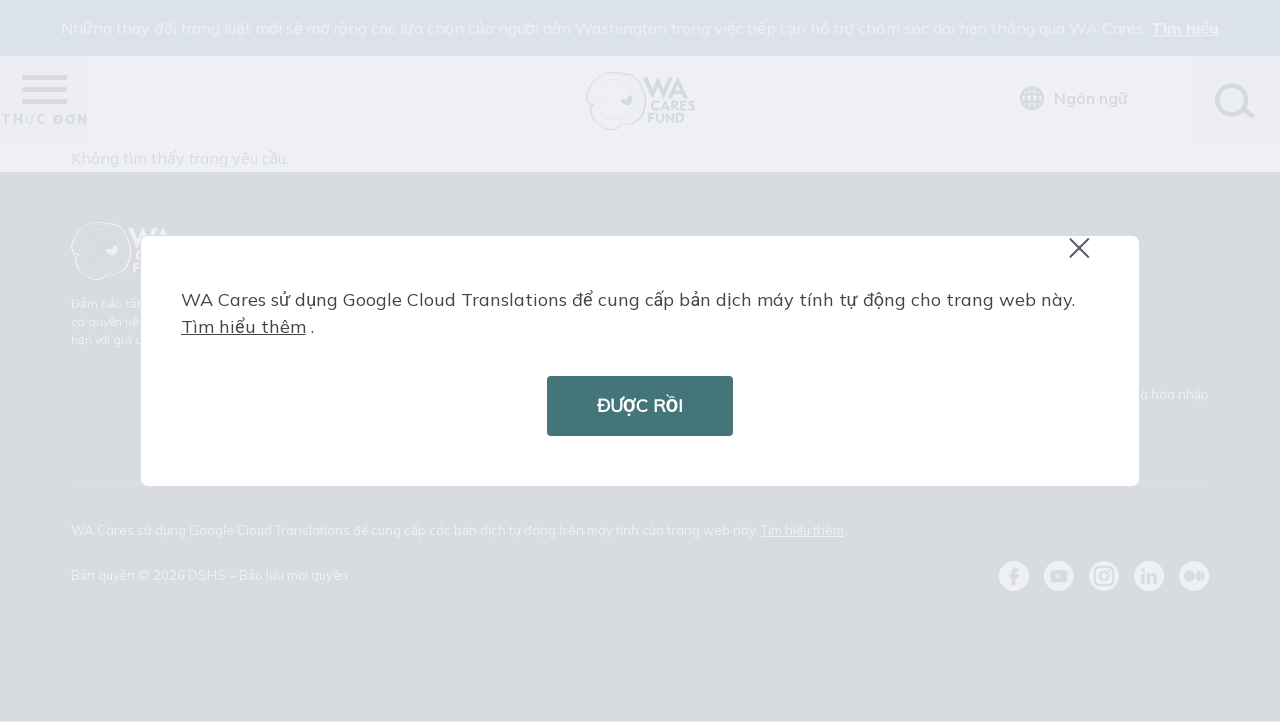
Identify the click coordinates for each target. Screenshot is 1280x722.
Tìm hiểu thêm (243, 326)
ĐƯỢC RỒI (640, 405)
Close (1088, 258)
